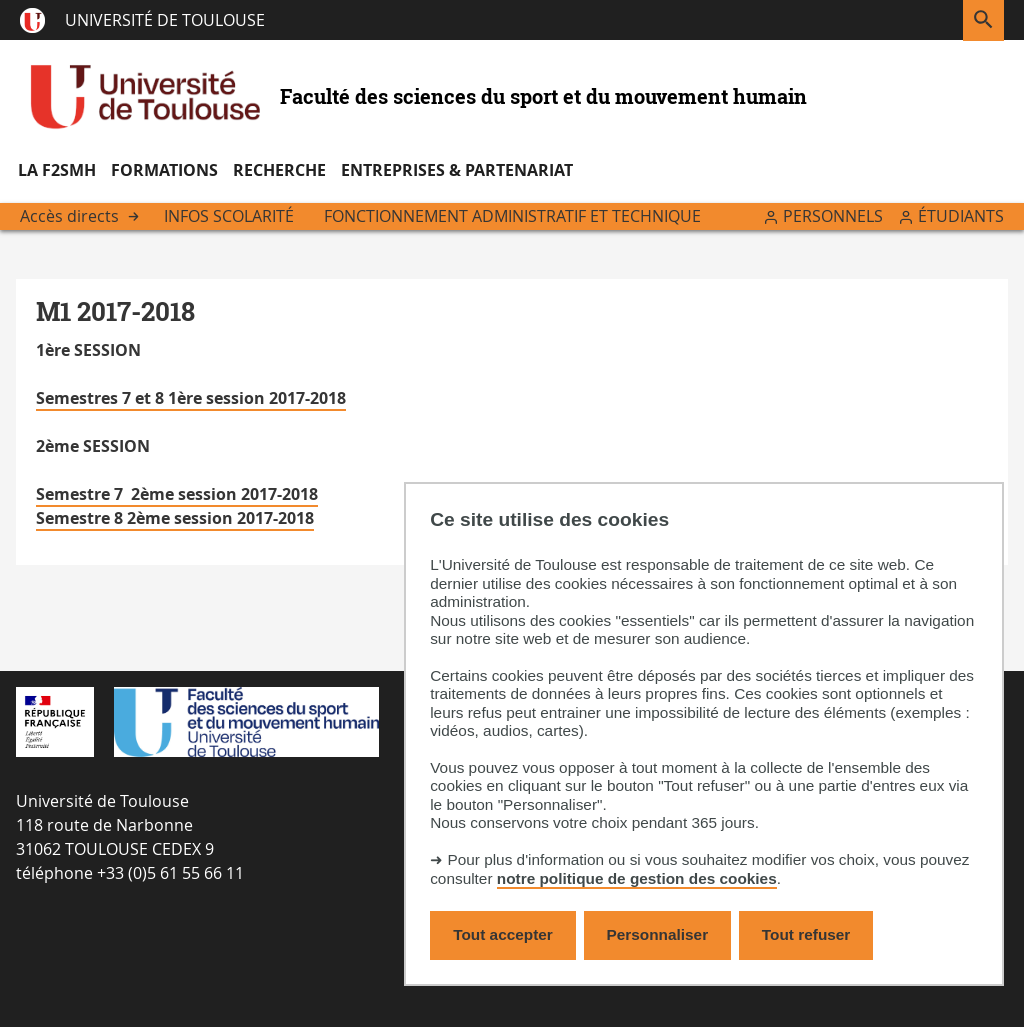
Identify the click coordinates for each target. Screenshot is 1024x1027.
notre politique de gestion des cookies (637, 878)
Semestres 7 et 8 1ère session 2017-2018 (191, 398)
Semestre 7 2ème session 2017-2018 (177, 494)
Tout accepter (503, 934)
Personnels (833, 216)
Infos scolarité (229, 216)
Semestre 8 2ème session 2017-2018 (175, 518)
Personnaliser (658, 934)
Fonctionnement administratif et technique (512, 216)
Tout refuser (806, 934)
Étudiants (961, 216)
